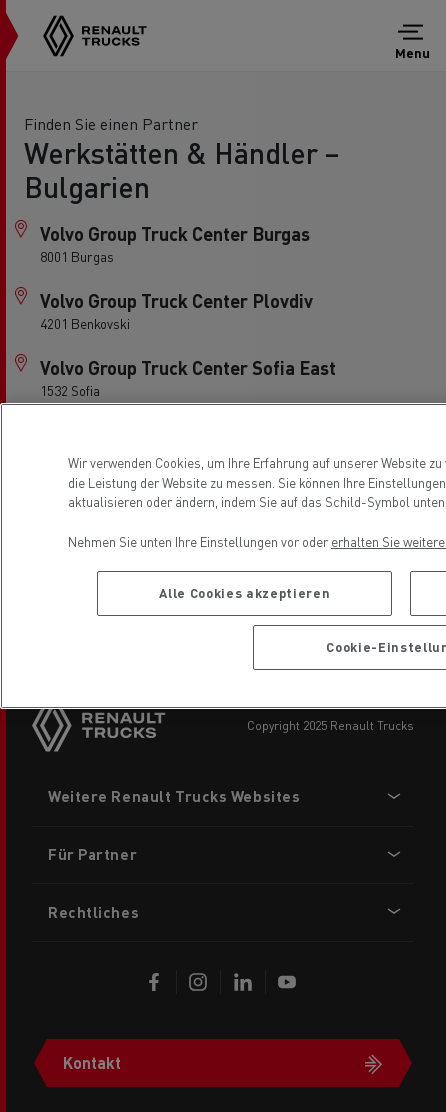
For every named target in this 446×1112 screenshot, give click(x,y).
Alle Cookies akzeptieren (244, 592)
